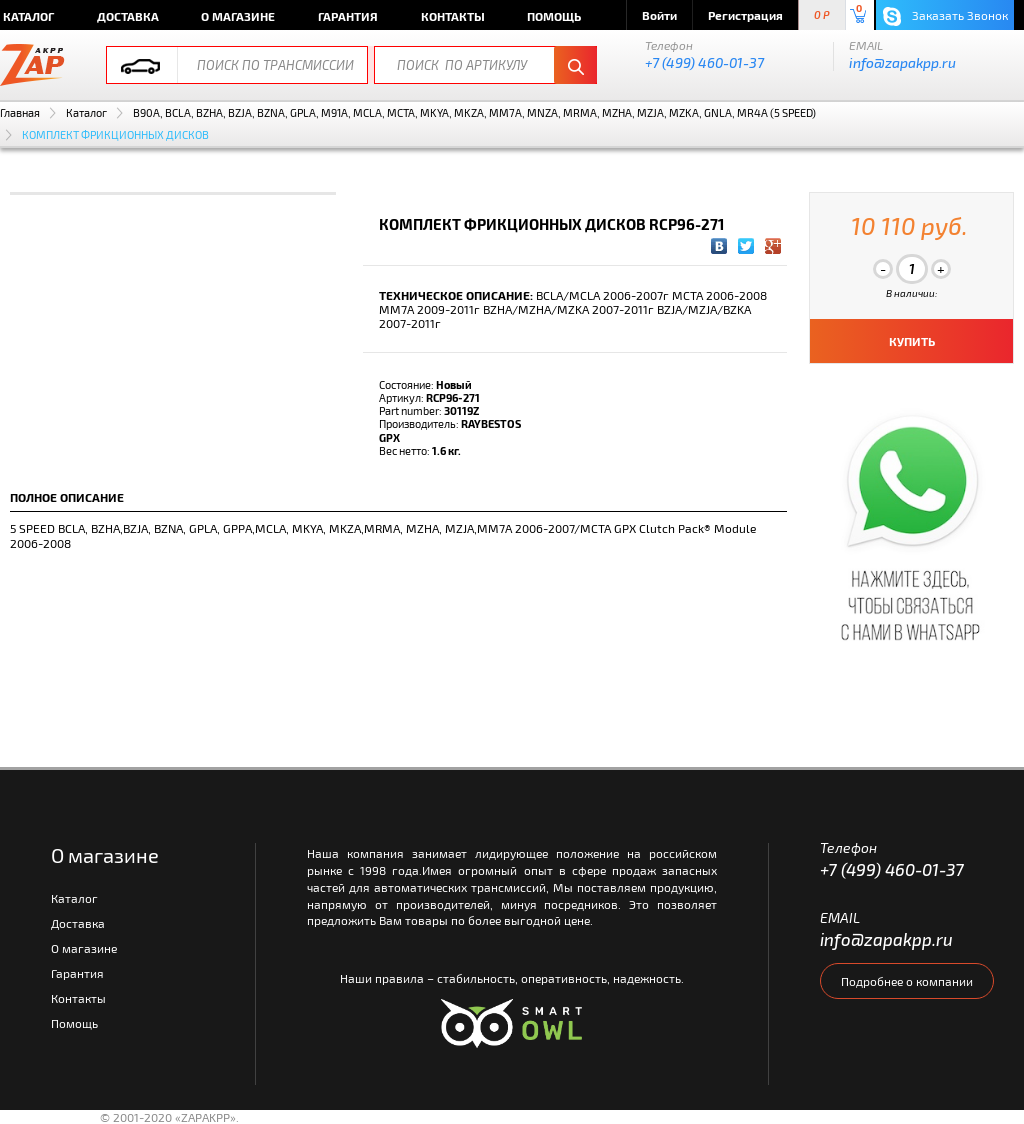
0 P (822, 15)
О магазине (238, 16)
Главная (20, 112)
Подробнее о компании (907, 981)
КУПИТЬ (912, 341)
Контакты (453, 16)
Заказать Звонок (945, 16)
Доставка (128, 16)
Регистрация (745, 15)
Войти (659, 15)
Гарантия (348, 16)
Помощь (554, 16)
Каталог (86, 112)
